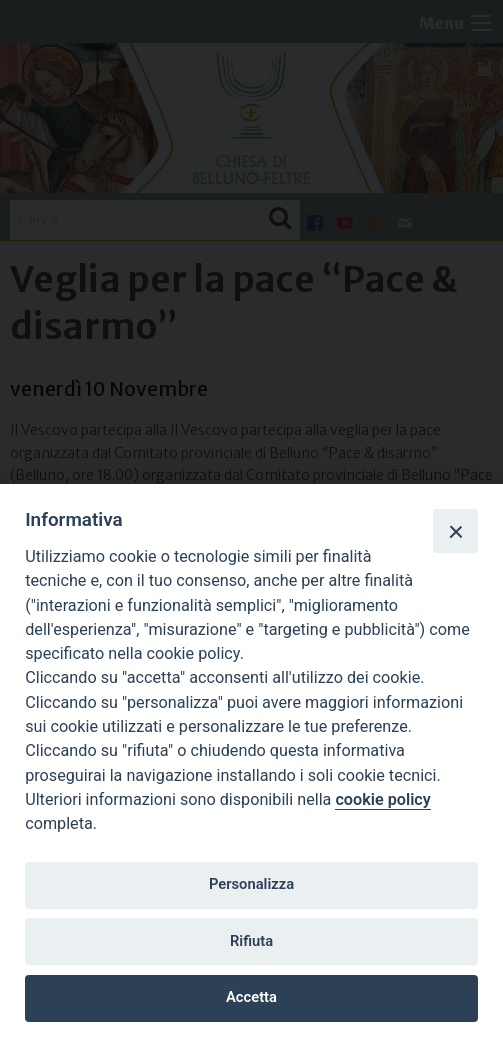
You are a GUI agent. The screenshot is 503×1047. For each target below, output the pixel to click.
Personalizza (251, 884)
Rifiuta (251, 941)
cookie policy (382, 799)
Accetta (251, 997)
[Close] (455, 531)
